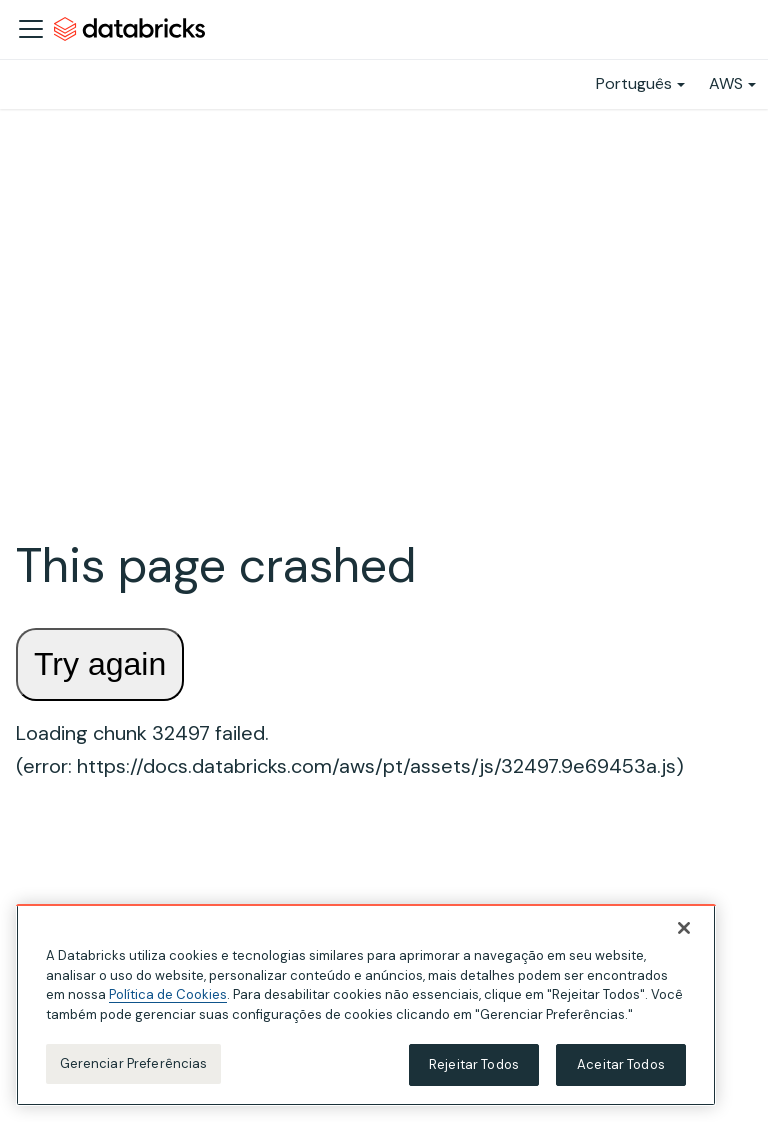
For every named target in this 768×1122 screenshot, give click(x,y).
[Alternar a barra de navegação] (31, 29)
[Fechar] (684, 930)
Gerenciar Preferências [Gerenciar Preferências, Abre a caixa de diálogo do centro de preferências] (134, 1065)
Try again (100, 664)
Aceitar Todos (621, 1066)
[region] (366, 1007)
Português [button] (634, 83)
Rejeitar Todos (474, 1066)
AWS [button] (726, 83)
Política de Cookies (168, 996)
